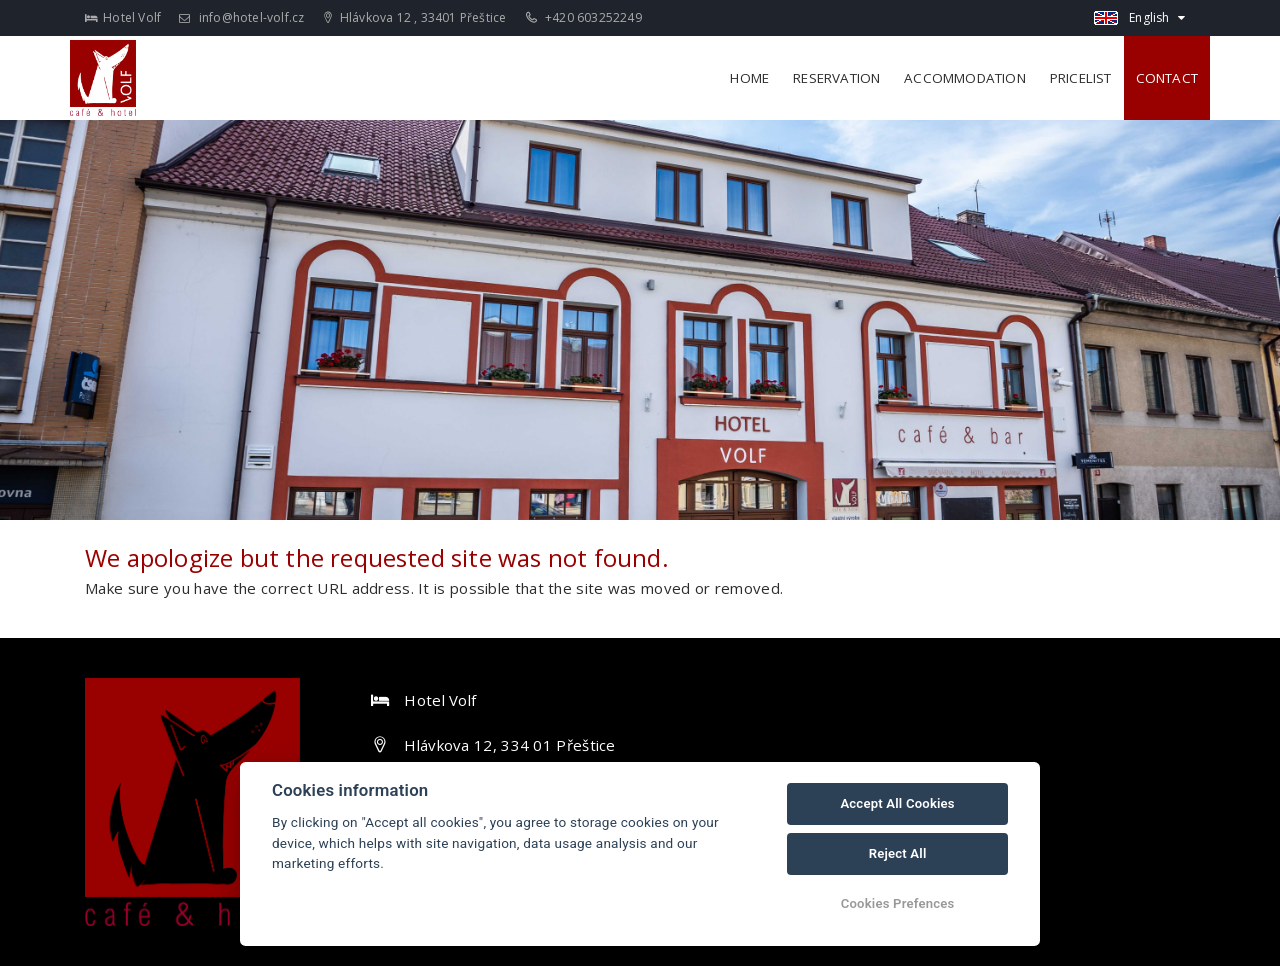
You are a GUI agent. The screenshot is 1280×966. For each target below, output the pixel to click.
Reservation (836, 78)
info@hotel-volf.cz (241, 17)
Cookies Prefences (898, 903)
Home (749, 78)
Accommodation (965, 78)
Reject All (898, 853)
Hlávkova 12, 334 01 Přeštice (509, 745)
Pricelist (1081, 78)
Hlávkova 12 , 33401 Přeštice (415, 17)
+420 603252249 (584, 17)
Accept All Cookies (897, 803)
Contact (1167, 78)
